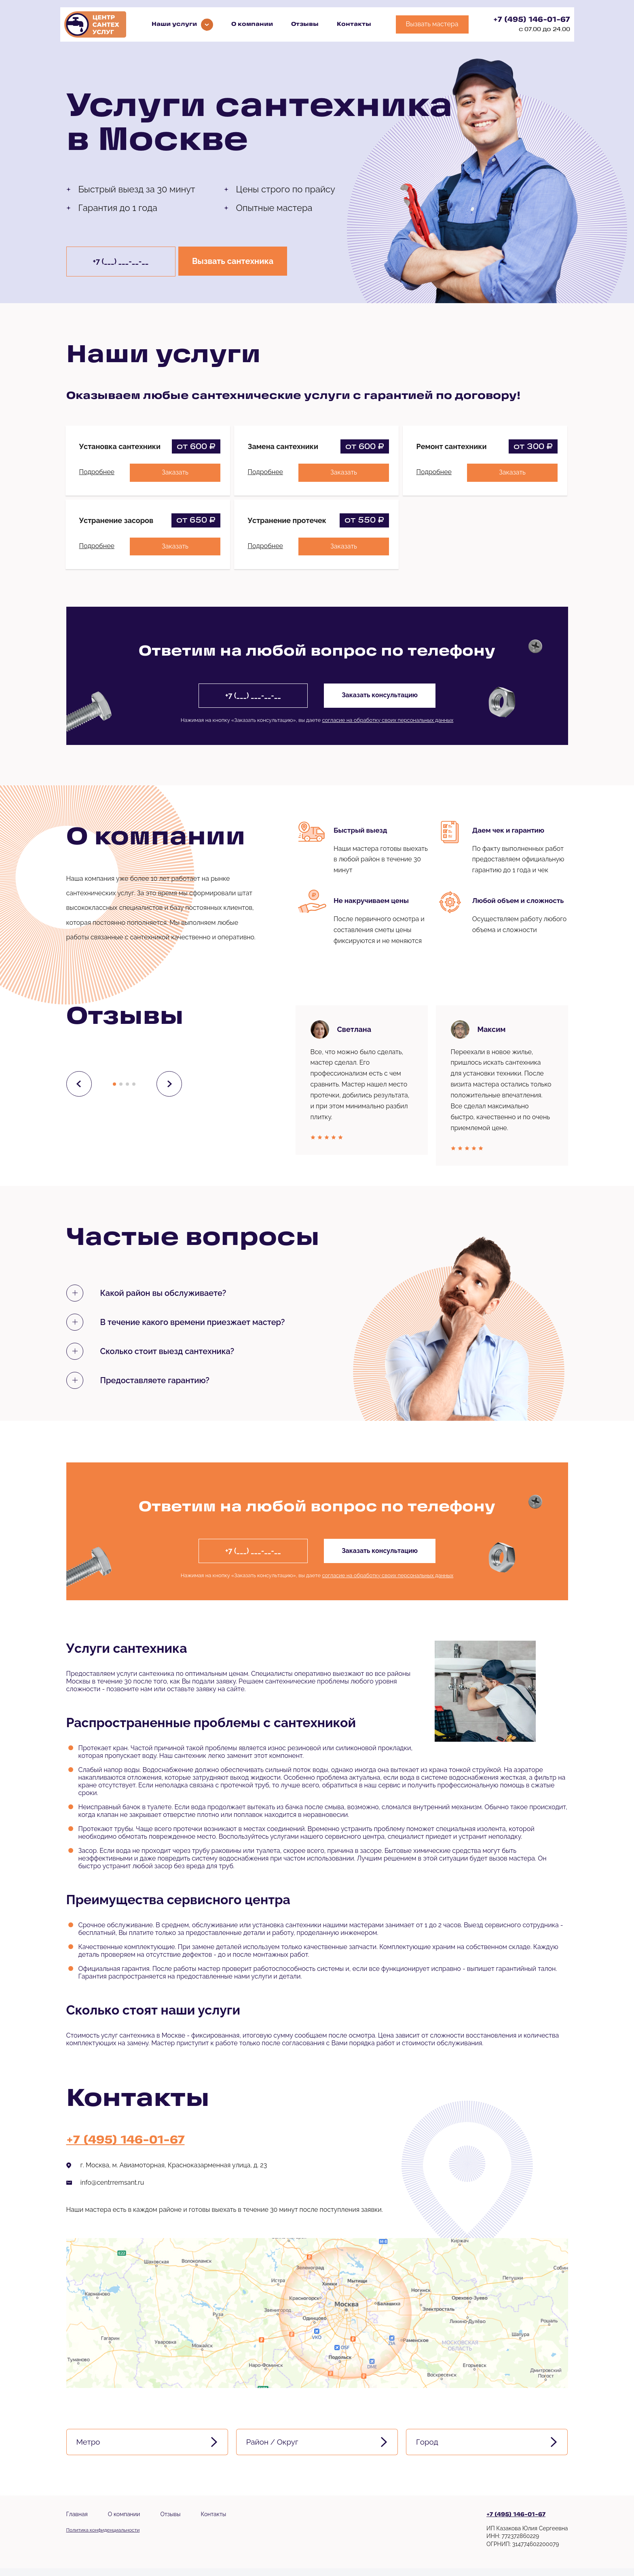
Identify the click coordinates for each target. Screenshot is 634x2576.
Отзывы (305, 24)
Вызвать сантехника (238, 261)
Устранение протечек (287, 520)
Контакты (354, 24)
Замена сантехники (283, 446)
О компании (252, 24)
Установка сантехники (120, 446)
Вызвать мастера (432, 24)
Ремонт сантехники (451, 446)
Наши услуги (174, 24)
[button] (114, 1084)
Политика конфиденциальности (103, 2537)
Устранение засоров (116, 520)
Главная (77, 2522)
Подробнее (96, 472)
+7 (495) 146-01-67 (531, 20)
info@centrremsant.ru (112, 2182)
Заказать (174, 472)
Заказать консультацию (382, 695)
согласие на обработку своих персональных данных (387, 720)
